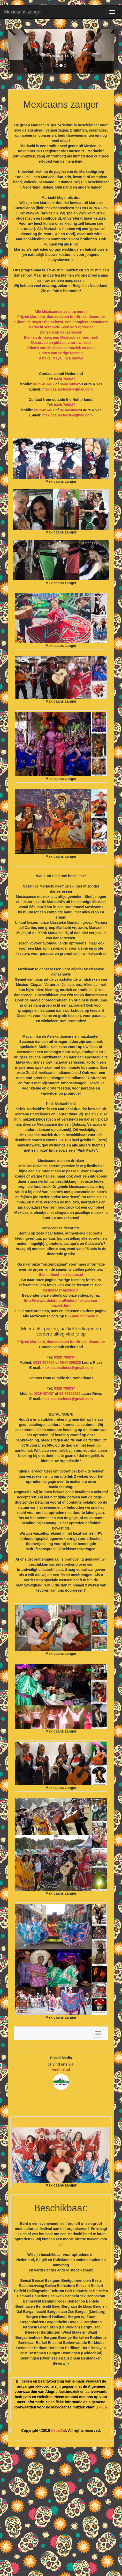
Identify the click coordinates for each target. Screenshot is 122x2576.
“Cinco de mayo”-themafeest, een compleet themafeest (60, 322)
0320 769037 (64, 379)
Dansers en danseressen (61, 332)
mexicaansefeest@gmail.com (67, 389)
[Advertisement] (61, 2513)
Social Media (61, 2058)
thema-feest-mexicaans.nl (61, 1275)
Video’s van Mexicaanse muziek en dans (61, 348)
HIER (103, 2407)
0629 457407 (44, 384)
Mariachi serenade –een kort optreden (61, 327)
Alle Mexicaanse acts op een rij (61, 311)
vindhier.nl (61, 2069)
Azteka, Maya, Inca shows (61, 358)
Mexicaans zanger (23, 12)
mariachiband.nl (86, 1316)
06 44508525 (70, 410)
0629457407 (44, 410)
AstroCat (58, 2430)
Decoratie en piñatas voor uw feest (61, 343)
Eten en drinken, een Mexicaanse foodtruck (61, 337)
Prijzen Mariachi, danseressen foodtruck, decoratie (61, 317)
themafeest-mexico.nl (60, 1290)
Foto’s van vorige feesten (61, 353)
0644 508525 (70, 384)
